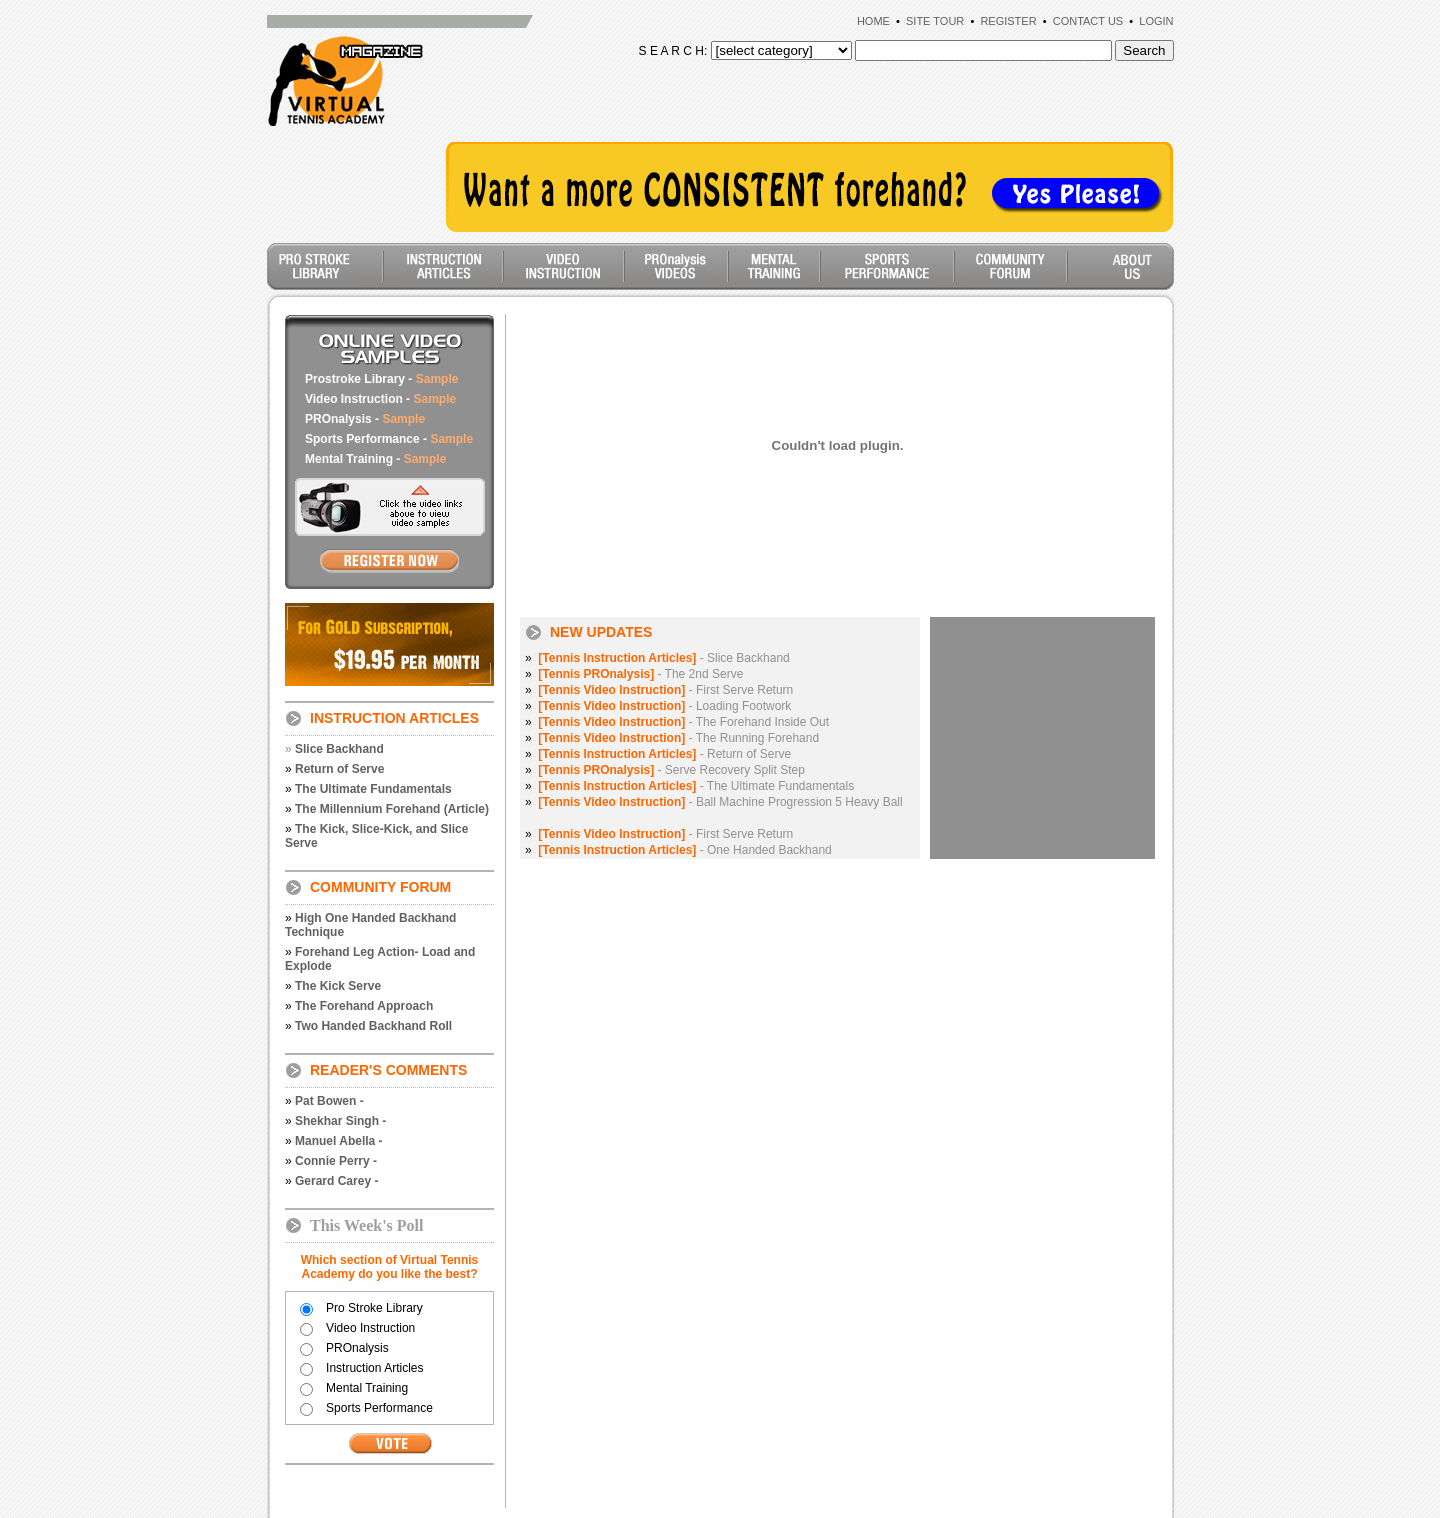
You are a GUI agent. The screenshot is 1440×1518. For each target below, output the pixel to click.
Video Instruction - (380, 399)
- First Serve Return (665, 690)
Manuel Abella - (339, 1141)
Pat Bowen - (329, 1101)
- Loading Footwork (664, 706)
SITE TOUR (935, 21)
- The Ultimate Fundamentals (696, 786)
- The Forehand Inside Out (683, 722)
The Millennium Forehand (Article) (392, 809)
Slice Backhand (339, 749)
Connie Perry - (336, 1161)
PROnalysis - (365, 419)
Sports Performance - (389, 439)
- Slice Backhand (663, 658)
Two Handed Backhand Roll (373, 1026)
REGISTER (1008, 21)
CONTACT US (1088, 21)
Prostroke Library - (381, 379)
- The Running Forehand (678, 738)
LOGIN (1156, 21)
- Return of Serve (664, 754)
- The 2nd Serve (640, 674)
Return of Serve (339, 769)
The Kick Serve (338, 986)
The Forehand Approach (364, 1006)
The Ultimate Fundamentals (373, 789)
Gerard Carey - (336, 1181)
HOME (873, 21)
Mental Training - (375, 459)
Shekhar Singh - (340, 1121)
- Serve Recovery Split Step (671, 770)
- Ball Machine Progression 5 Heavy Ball (720, 802)
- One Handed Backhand (684, 850)
